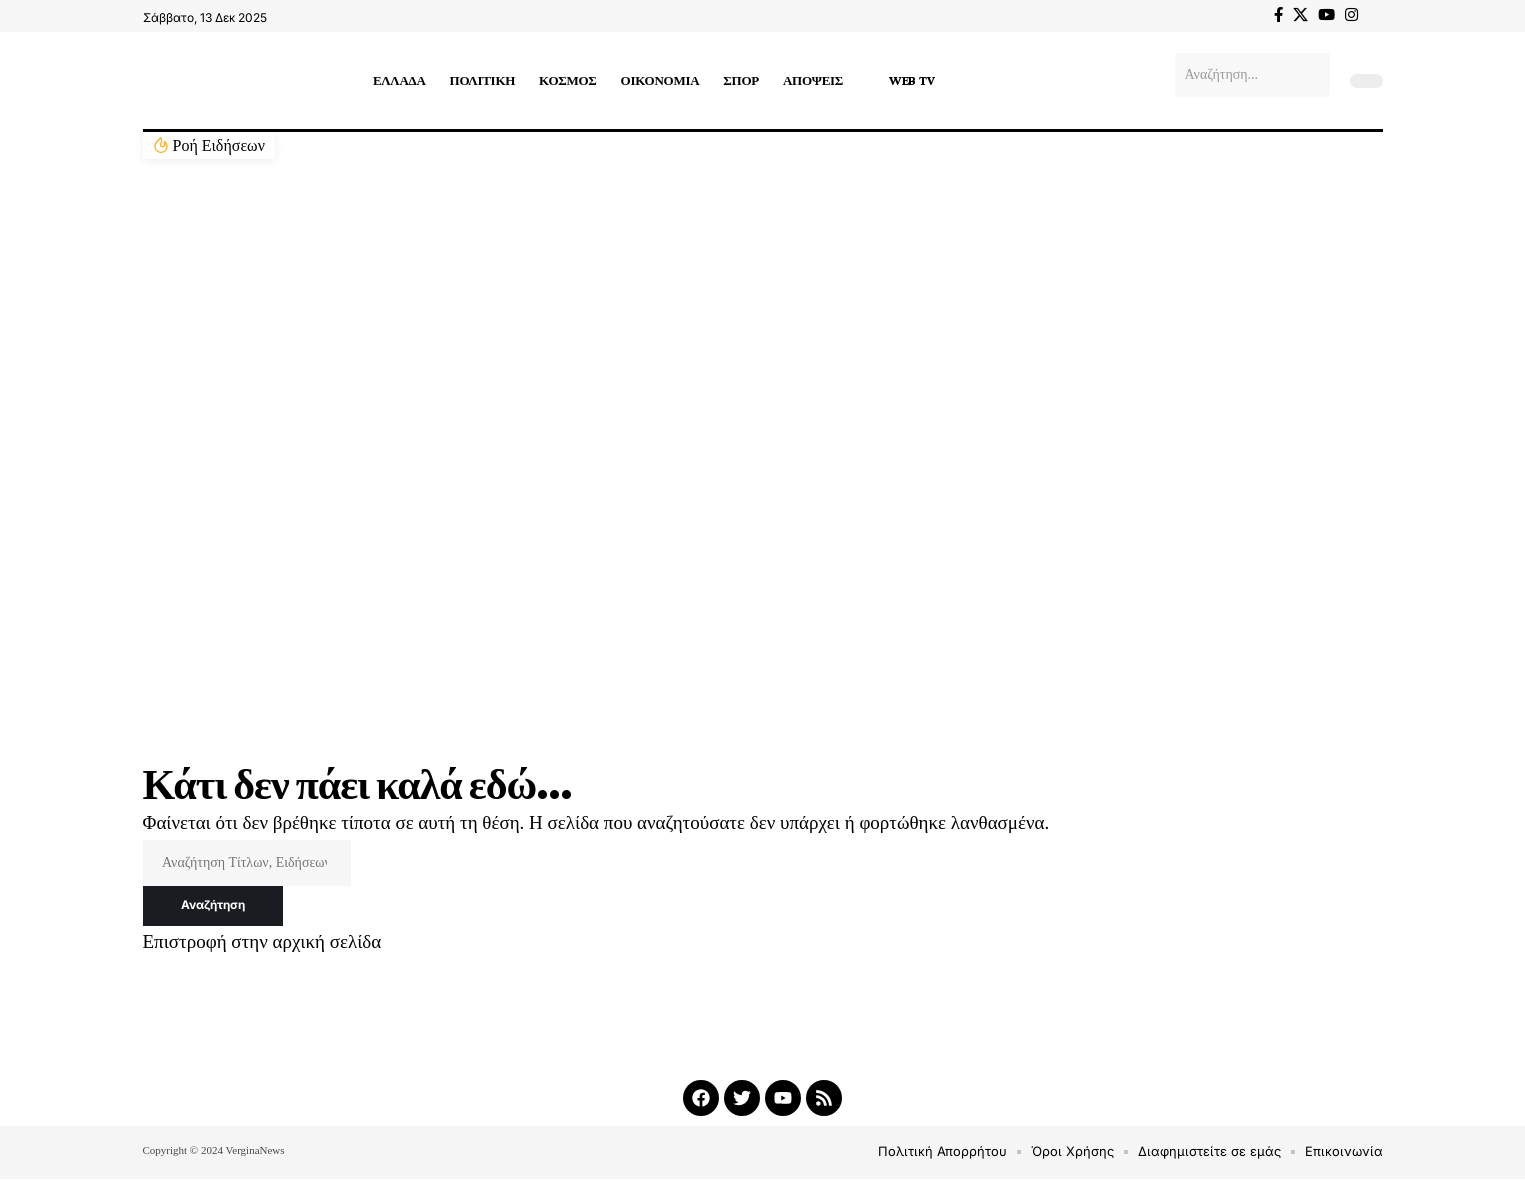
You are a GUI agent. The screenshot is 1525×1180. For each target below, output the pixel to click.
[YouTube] (1326, 15)
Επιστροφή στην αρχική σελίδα (262, 942)
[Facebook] (1278, 15)
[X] (1300, 15)
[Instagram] (1351, 15)
